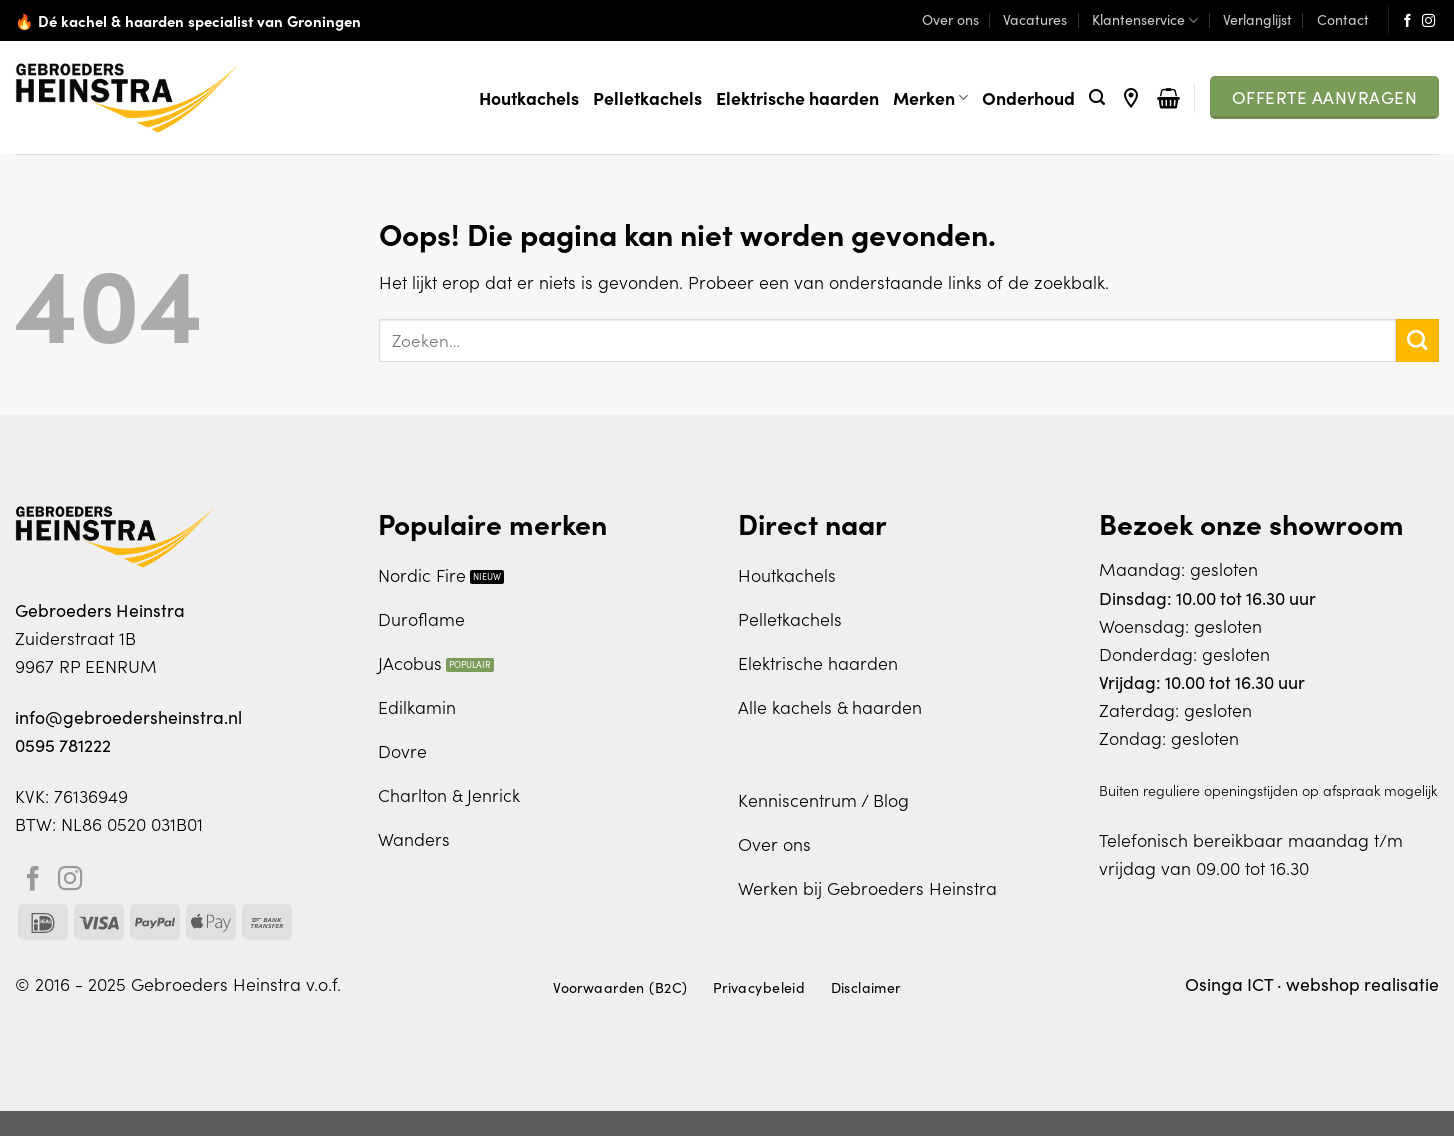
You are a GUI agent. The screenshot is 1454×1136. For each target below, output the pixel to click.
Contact (1343, 19)
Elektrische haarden (797, 97)
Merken (930, 97)
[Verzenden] (1417, 340)
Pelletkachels (647, 97)
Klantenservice (1145, 20)
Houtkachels (529, 97)
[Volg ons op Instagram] (1428, 21)
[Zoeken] (1097, 97)
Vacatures (1035, 19)
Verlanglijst (1257, 19)
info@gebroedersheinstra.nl (128, 717)
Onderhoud (1028, 97)
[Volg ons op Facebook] (1407, 21)
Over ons (950, 19)
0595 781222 (63, 745)
